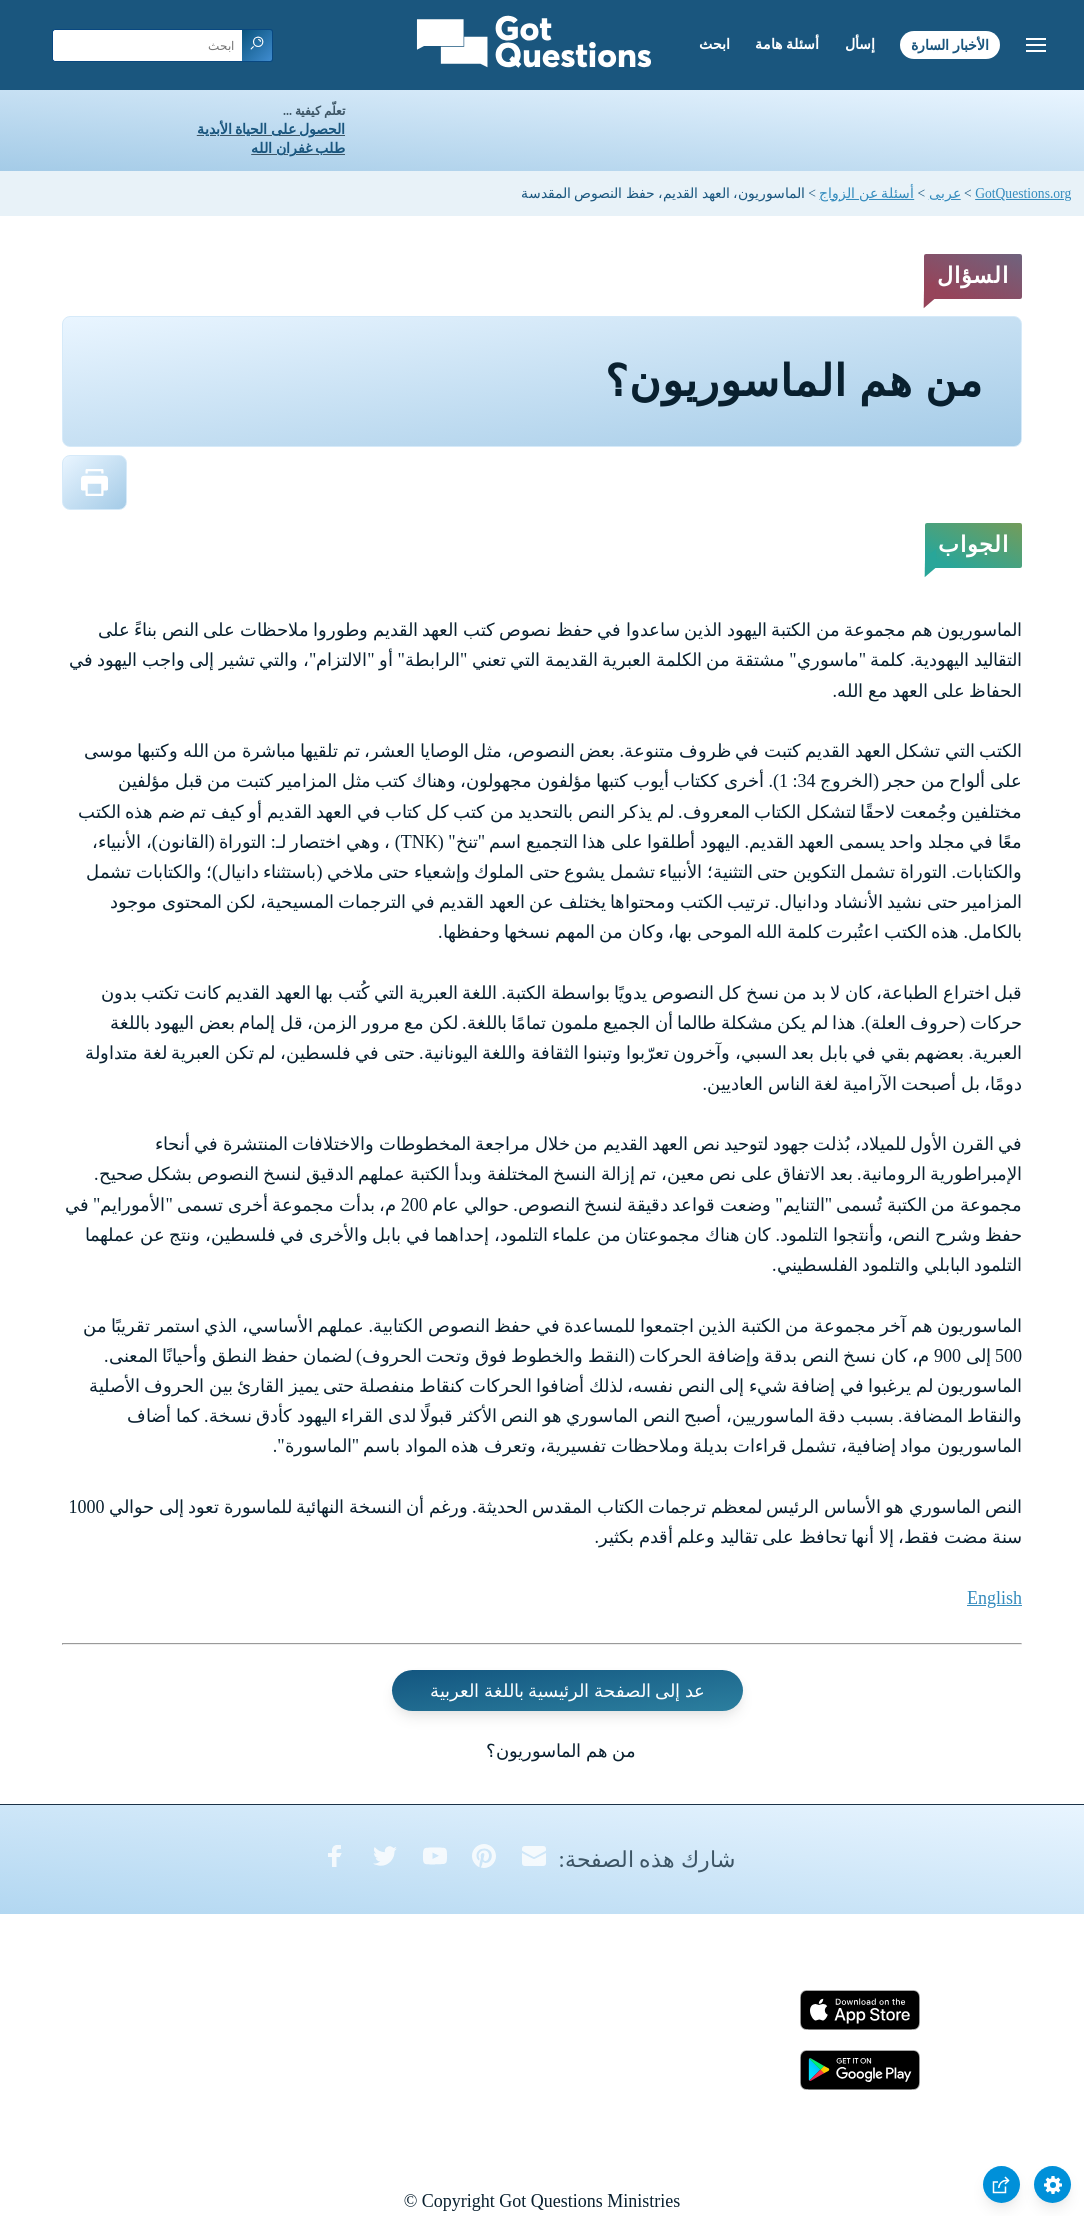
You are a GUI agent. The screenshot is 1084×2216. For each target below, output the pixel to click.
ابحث (714, 44)
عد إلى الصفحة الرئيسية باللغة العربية (567, 1690)
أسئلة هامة (787, 44)
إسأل (860, 44)
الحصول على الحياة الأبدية (271, 129)
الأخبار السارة (950, 44)
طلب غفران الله (298, 148)
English (994, 1598)
